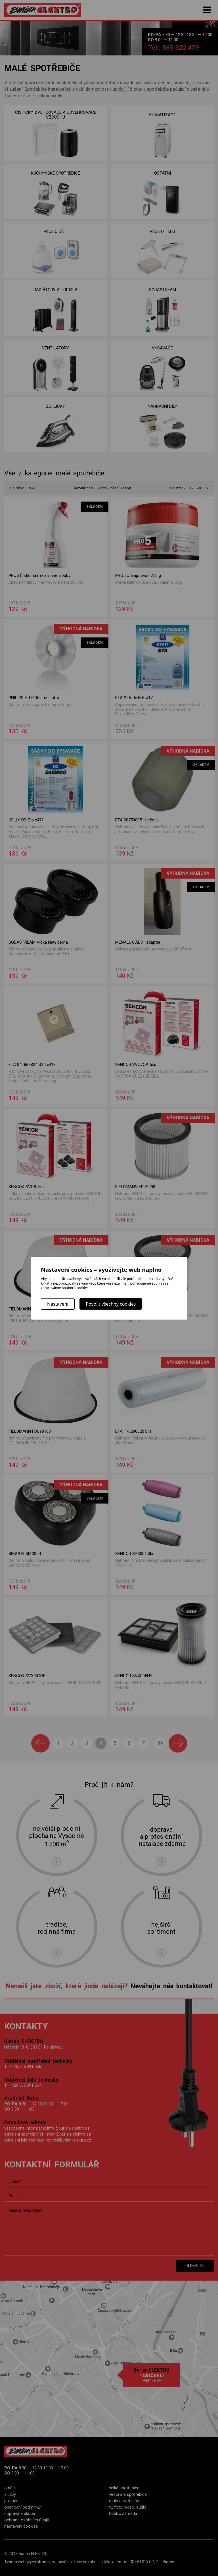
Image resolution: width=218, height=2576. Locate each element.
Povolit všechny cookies (111, 1304)
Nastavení (57, 1304)
